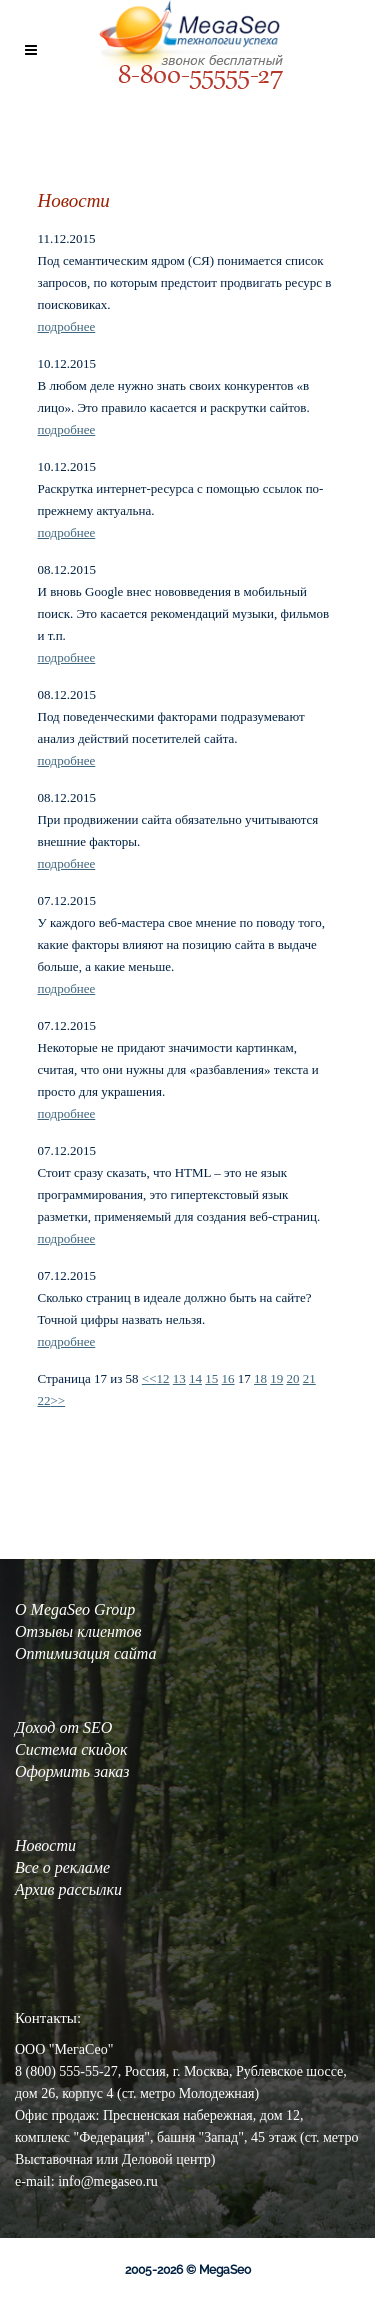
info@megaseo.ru (108, 2181)
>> (58, 1400)
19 (276, 1378)
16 (228, 1378)
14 (195, 1378)
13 (179, 1378)
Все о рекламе (62, 1867)
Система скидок (71, 1749)
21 (309, 1378)
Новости (45, 1845)
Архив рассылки (68, 1889)
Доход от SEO (63, 1727)
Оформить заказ (72, 1771)
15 (211, 1378)
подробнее (67, 326)
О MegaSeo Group (75, 1609)
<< (149, 1378)
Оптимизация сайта (85, 1653)
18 (260, 1378)
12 (163, 1378)
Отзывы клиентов (78, 1631)
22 (44, 1400)
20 (293, 1378)
